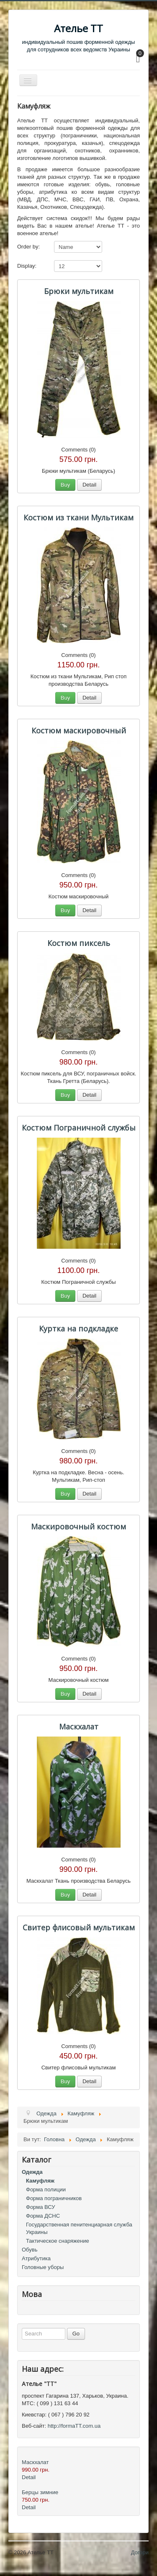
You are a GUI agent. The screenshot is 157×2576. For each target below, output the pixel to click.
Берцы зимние (40, 2492)
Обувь (29, 2249)
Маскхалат (78, 1727)
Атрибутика (36, 2258)
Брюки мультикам (78, 291)
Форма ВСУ (40, 2207)
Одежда (32, 2172)
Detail (89, 485)
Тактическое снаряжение (57, 2241)
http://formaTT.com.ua (74, 2426)
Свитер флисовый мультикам (79, 1927)
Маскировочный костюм (78, 1526)
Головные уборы (43, 2267)
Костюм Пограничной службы (79, 1128)
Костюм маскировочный (78, 730)
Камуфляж (40, 2181)
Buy (65, 485)
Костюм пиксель (78, 943)
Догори (140, 2552)
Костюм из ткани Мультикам (78, 517)
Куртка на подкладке (78, 1328)
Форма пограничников (54, 2198)
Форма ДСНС (43, 2216)
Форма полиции (46, 2189)
